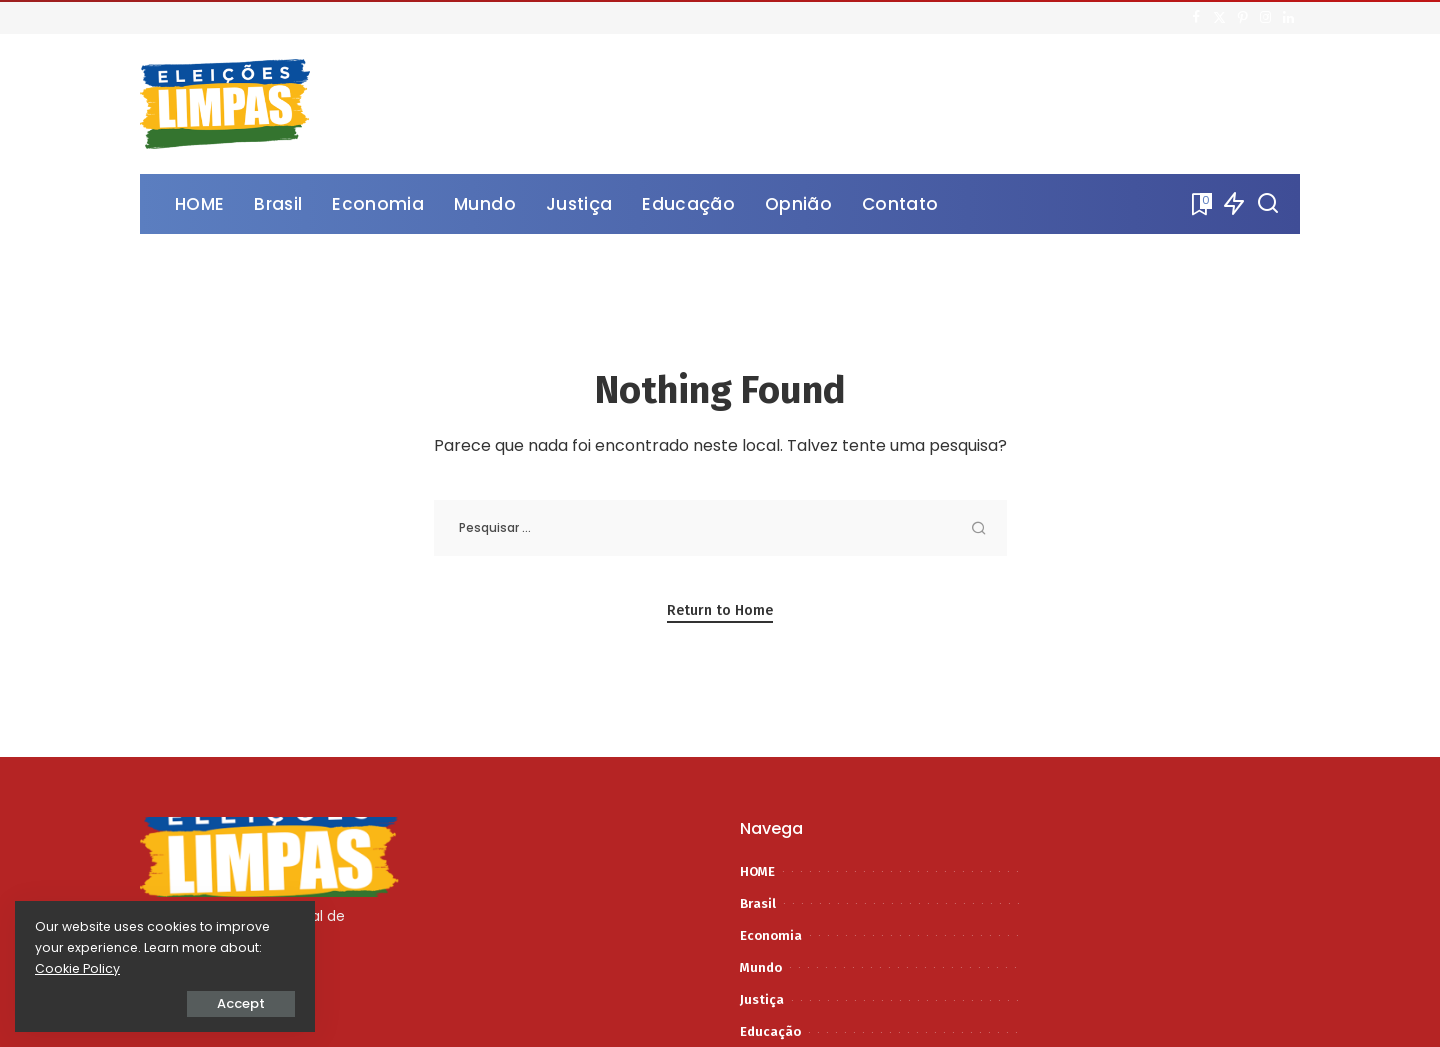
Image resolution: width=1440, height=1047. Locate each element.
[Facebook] (1196, 18)
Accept (241, 1003)
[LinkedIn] (1288, 18)
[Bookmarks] (1200, 204)
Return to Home (720, 610)
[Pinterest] (1242, 18)
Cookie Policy (77, 968)
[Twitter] (1219, 18)
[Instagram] (1265, 18)
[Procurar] (1268, 204)
